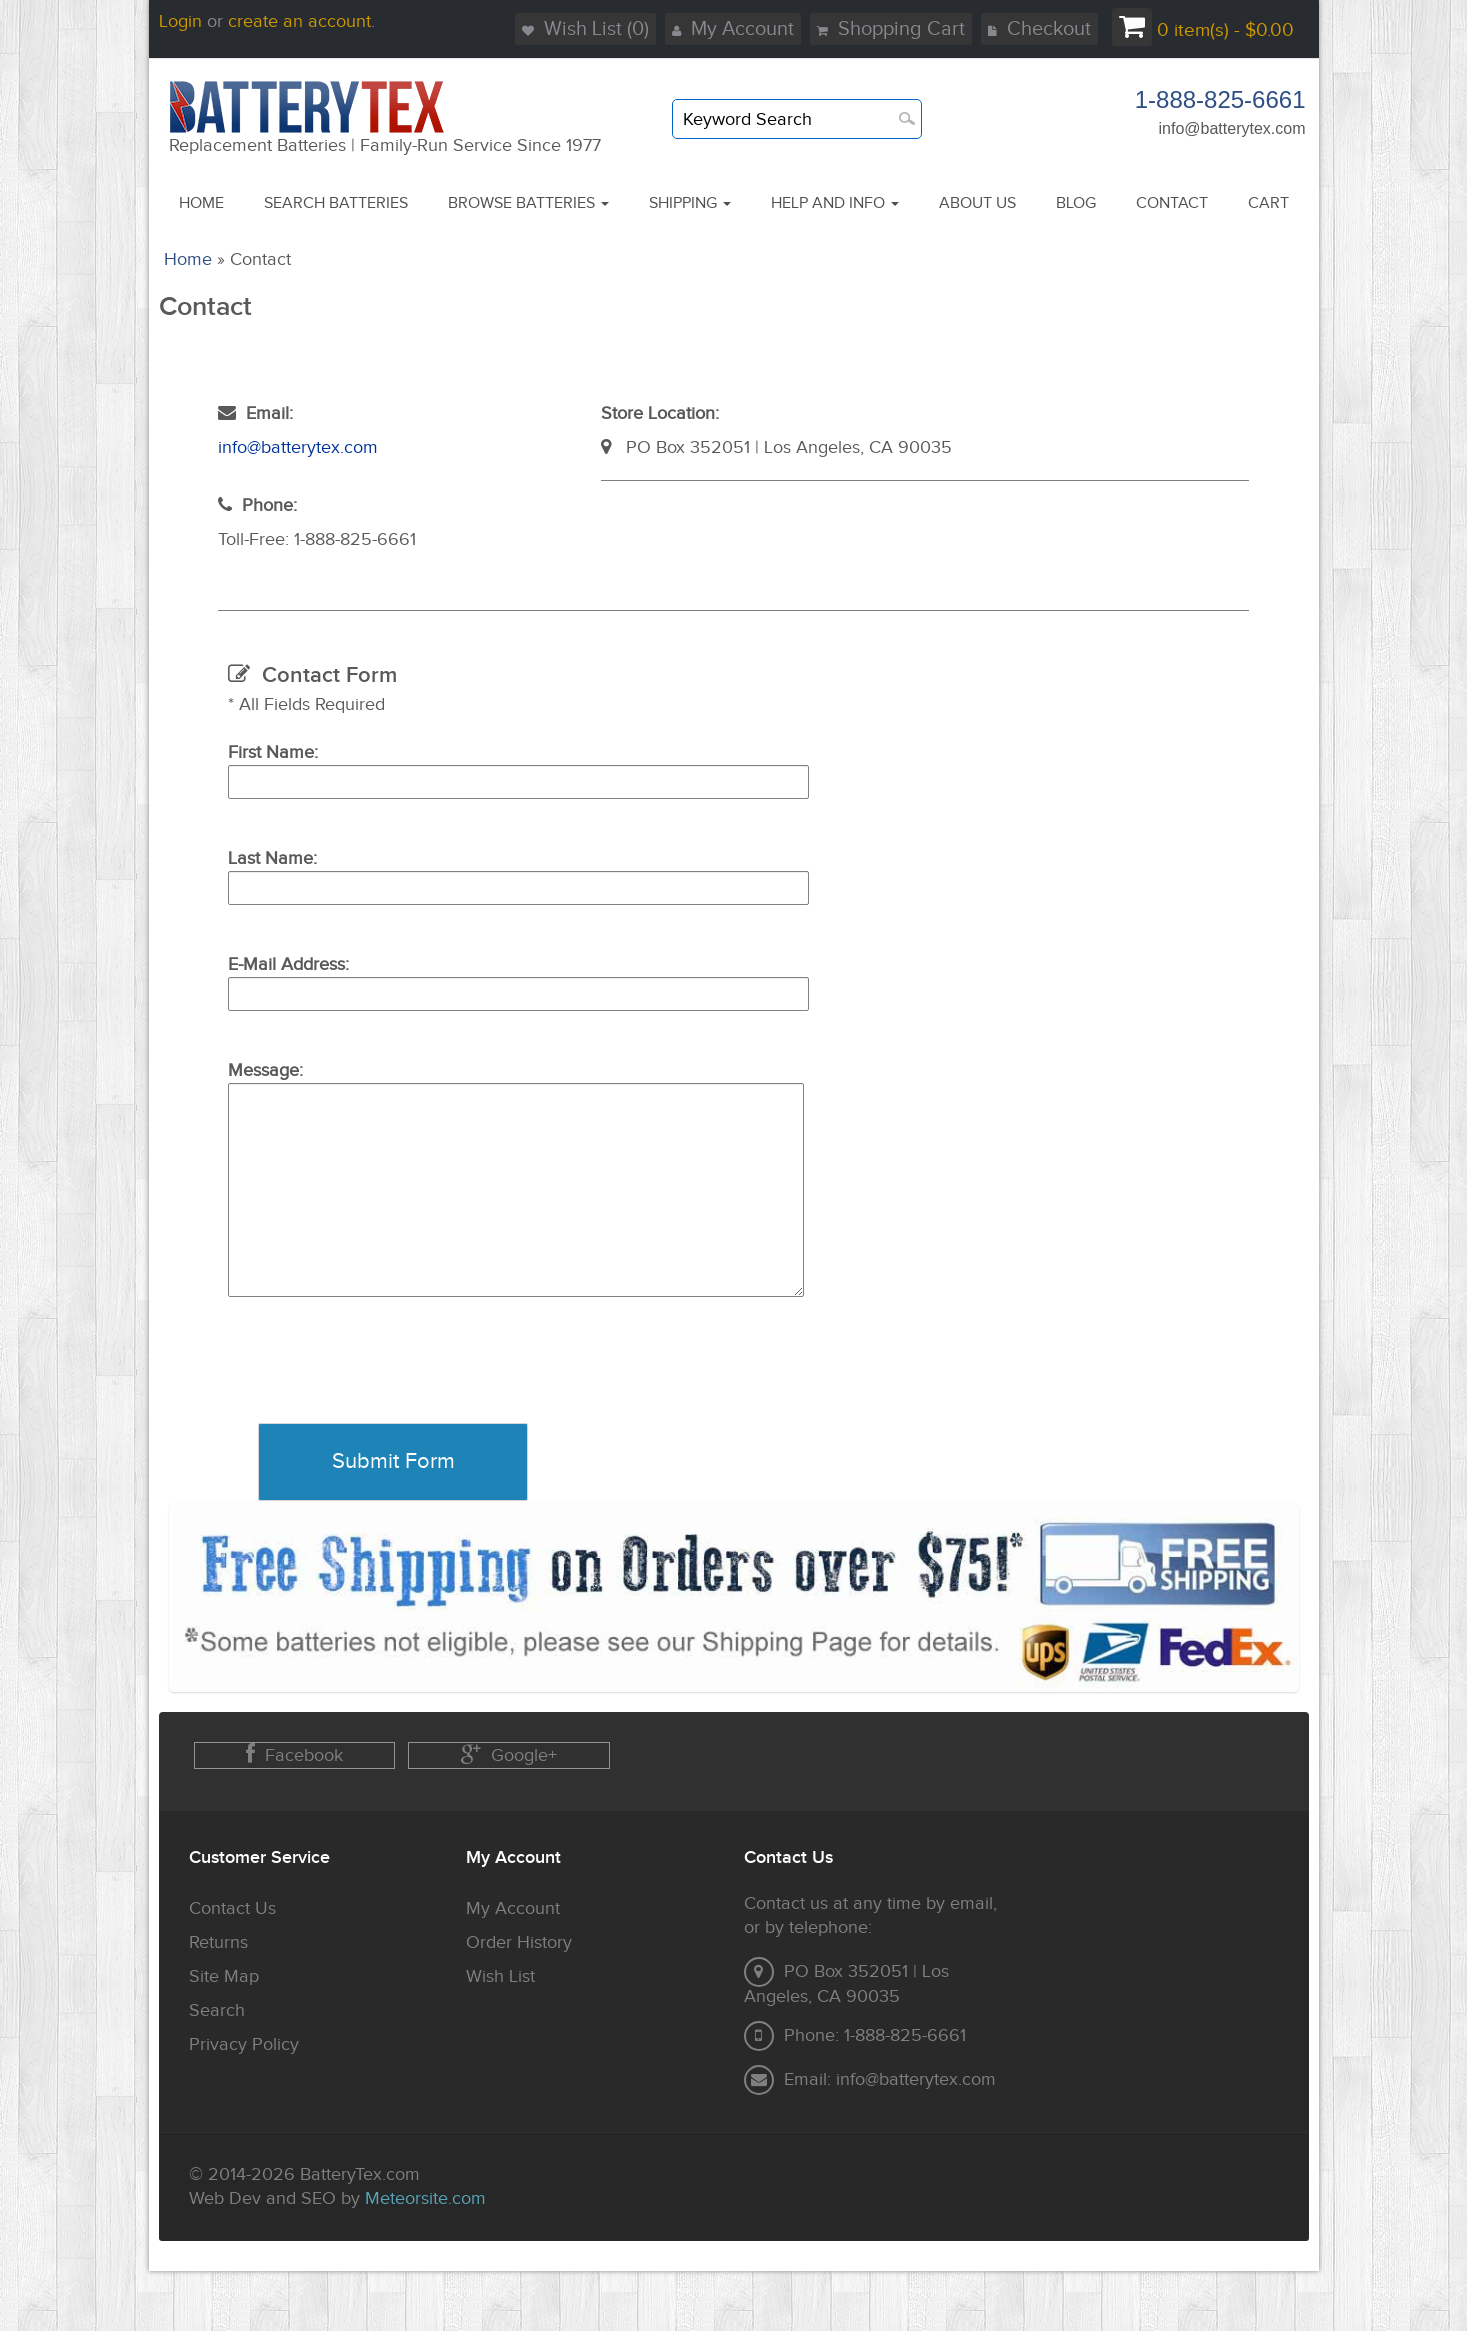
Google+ (509, 1754)
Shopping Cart (891, 29)
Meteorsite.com (425, 2198)
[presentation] (380, 1384)
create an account (299, 21)
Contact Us (232, 1908)
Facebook (294, 1754)
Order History (519, 1942)
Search (217, 2010)
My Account (733, 29)
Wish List (500, 1976)
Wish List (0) (585, 29)
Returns (218, 1942)
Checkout (1039, 29)
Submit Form (393, 1461)
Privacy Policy (244, 2044)
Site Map (224, 1976)
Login (180, 21)
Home (188, 259)
